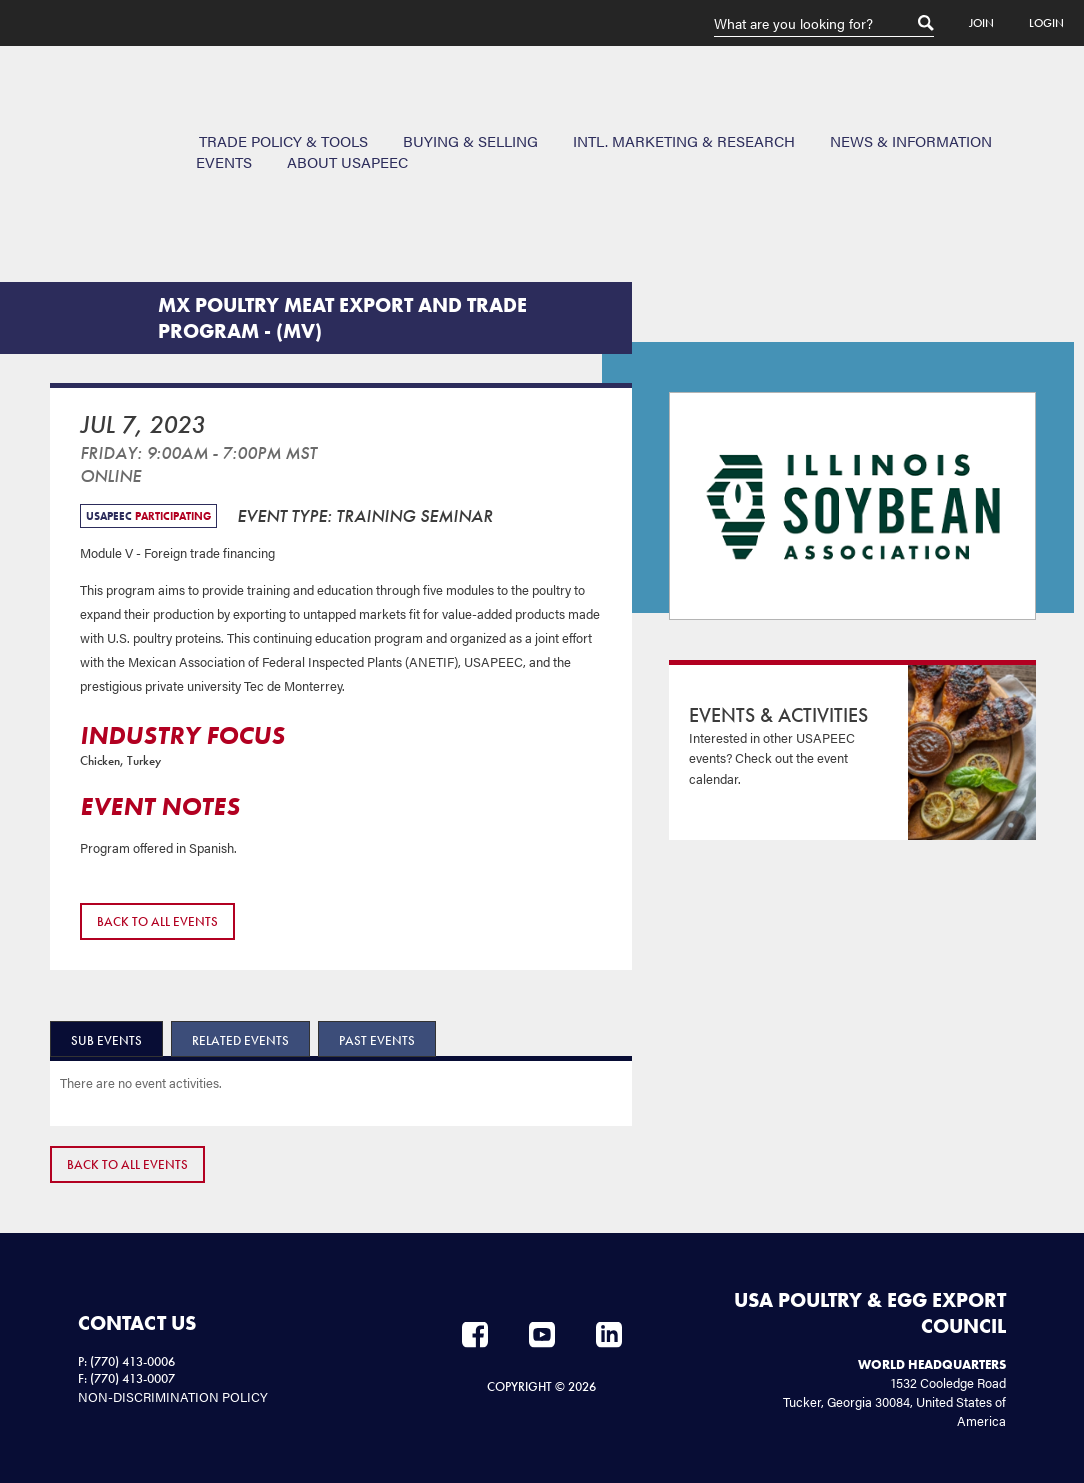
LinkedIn (609, 1335)
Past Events (377, 1040)
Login (1046, 23)
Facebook (475, 1335)
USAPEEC (80, 119)
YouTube (542, 1335)
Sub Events (106, 1040)
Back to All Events (157, 921)
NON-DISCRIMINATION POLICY (173, 1396)
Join (981, 23)
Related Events (240, 1040)
